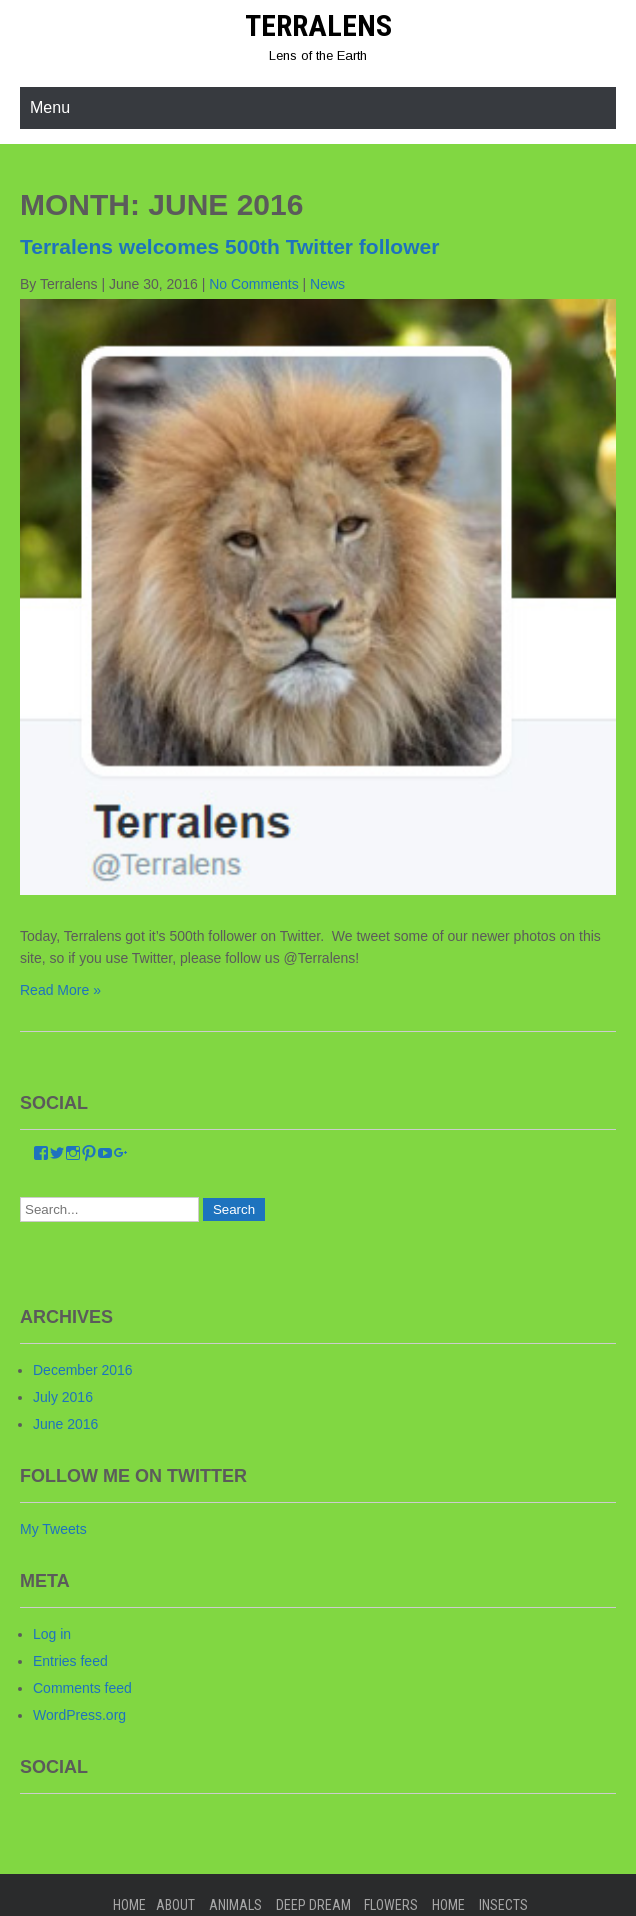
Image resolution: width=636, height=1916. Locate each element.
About (175, 1905)
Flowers (391, 1905)
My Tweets (53, 1529)
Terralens (318, 25)
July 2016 (63, 1397)
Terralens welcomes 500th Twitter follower (229, 246)
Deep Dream (313, 1905)
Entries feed (70, 1661)
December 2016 (83, 1370)
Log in (52, 1634)
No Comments (253, 284)
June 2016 (65, 1424)
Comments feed (82, 1688)
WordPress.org (79, 1715)
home (448, 1905)
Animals (235, 1905)
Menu (50, 107)
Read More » (60, 990)
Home (129, 1905)
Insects (503, 1905)
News (327, 284)
